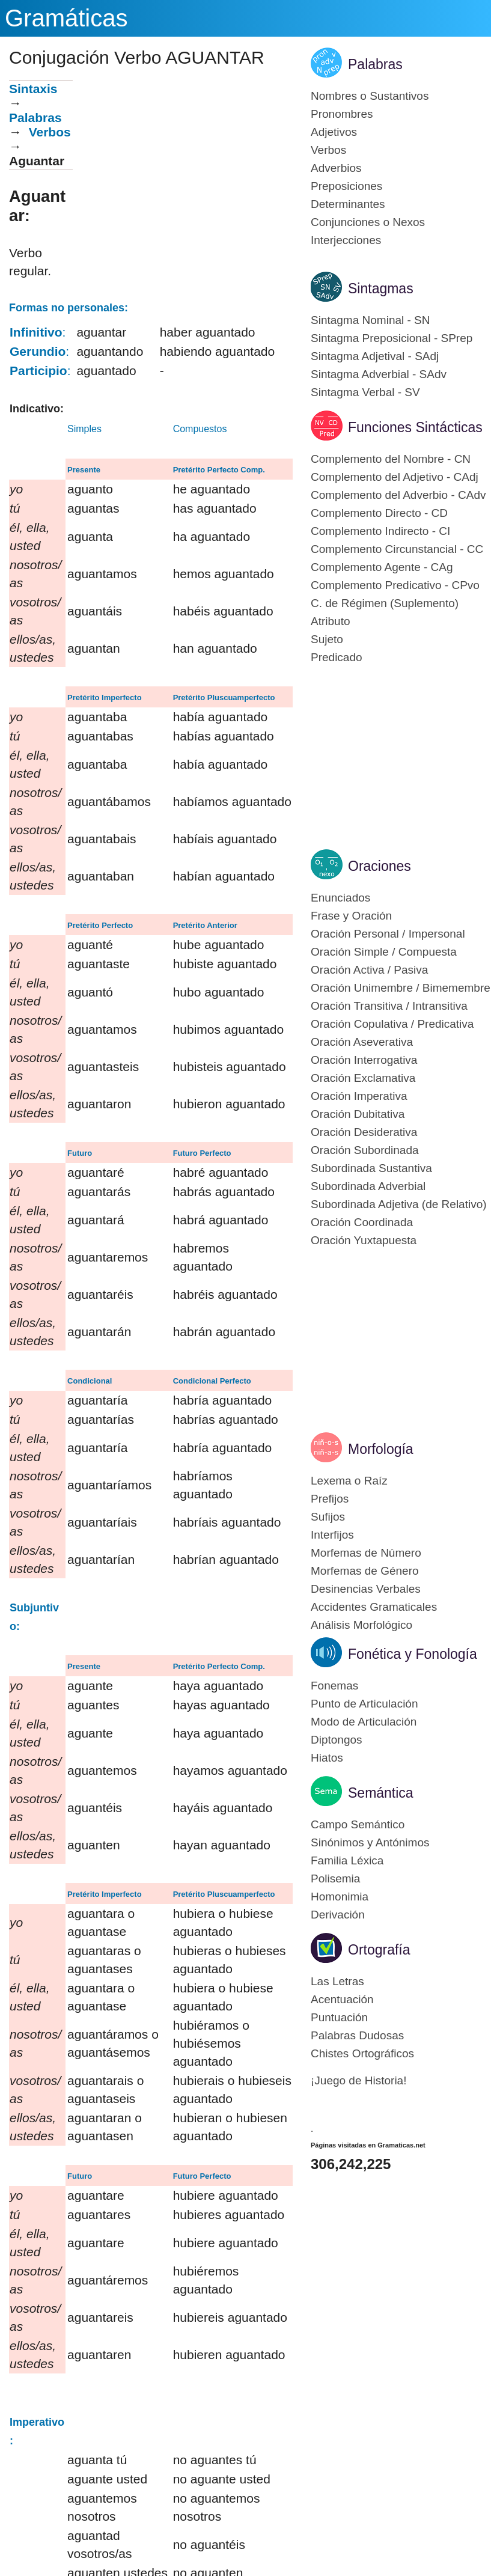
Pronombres (342, 114)
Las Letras (337, 1981)
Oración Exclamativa (363, 1078)
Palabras (35, 117)
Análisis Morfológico (361, 1625)
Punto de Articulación (364, 1703)
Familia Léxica (347, 1860)
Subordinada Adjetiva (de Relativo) (399, 1204)
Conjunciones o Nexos (368, 222)
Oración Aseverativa (362, 1042)
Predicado (336, 657)
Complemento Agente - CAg (382, 567)
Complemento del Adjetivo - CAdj (394, 477)
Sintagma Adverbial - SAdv (379, 374)
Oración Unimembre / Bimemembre (400, 987)
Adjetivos (334, 132)
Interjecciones (346, 240)
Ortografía (379, 1950)
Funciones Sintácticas (415, 427)
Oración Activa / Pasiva (369, 969)
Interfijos (332, 1534)
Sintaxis (33, 89)
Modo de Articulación (363, 1721)
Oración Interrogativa (364, 1060)
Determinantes (348, 204)
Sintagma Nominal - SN (370, 320)
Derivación (338, 1914)
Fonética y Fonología (412, 1654)
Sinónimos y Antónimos (370, 1842)
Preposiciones (346, 186)
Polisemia (335, 1878)
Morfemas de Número (366, 1552)
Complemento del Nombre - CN (391, 459)
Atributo (330, 621)
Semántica (380, 1793)
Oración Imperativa (359, 1096)
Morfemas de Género (365, 1570)
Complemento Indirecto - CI (380, 531)
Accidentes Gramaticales (374, 1607)
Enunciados (340, 897)
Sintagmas (380, 288)
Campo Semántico (357, 1824)
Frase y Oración (351, 915)
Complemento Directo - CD (379, 513)
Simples (84, 429)
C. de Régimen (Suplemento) (385, 603)
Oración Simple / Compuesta (384, 951)
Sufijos (328, 1516)
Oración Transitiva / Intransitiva (389, 1006)
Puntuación (339, 2017)
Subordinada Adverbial (368, 1186)
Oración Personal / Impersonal (388, 933)
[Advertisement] (183, 164)
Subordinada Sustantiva (371, 1168)
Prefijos (330, 1498)
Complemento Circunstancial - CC (397, 549)
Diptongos (336, 1739)
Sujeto (327, 639)
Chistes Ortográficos (362, 2053)
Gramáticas (66, 18)
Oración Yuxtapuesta (363, 1240)
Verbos (50, 132)
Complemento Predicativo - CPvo (395, 585)
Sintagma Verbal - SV (365, 392)
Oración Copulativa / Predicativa (392, 1024)
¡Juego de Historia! (358, 2080)
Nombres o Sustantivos (369, 96)
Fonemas (334, 1685)
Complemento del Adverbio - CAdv (398, 495)
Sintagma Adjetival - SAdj (375, 356)
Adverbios (336, 168)
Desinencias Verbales (366, 1589)
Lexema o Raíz (349, 1480)
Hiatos (327, 1757)
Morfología (380, 1449)
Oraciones (379, 866)
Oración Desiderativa (364, 1132)
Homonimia (339, 1896)
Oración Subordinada (365, 1150)
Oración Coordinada (362, 1222)
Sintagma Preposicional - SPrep (391, 338)
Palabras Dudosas (357, 2035)
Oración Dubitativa (357, 1114)
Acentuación (342, 1999)
